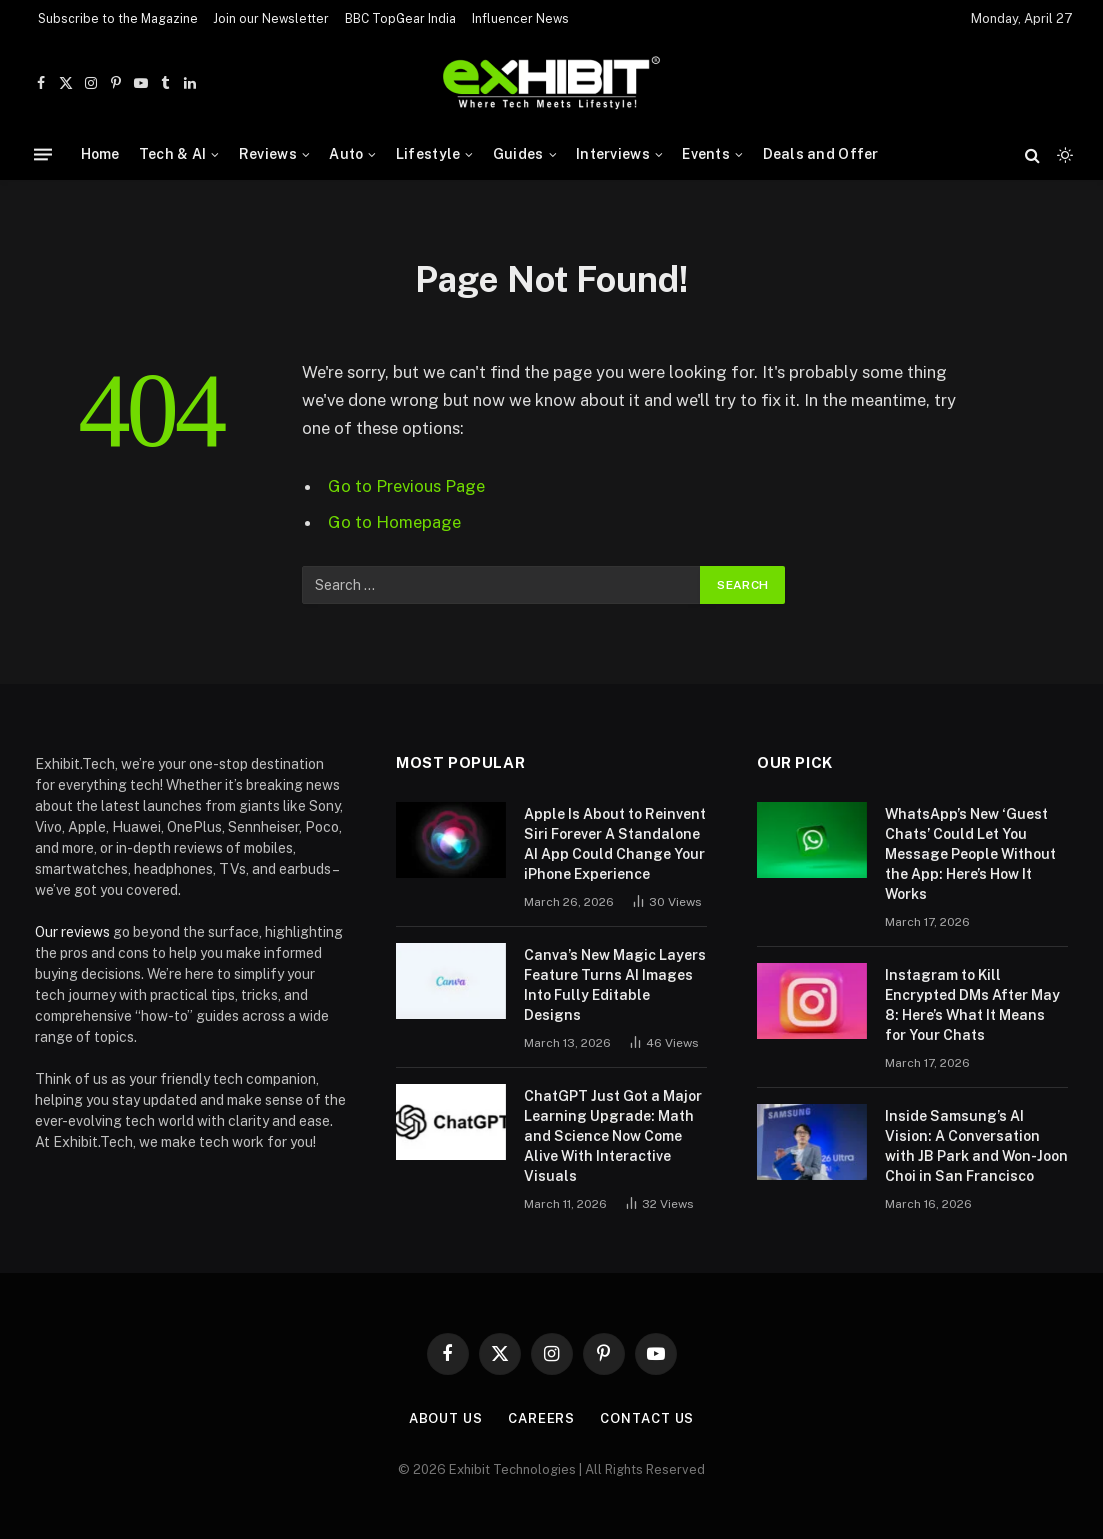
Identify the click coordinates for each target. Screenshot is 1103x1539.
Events (706, 154)
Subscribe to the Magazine (118, 19)
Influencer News (520, 19)
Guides (518, 154)
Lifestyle (428, 154)
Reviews (268, 154)
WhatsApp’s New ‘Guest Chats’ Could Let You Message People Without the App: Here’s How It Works (970, 854)
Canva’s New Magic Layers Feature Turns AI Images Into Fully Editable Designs (615, 985)
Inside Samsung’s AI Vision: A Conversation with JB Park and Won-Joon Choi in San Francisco (976, 1146)
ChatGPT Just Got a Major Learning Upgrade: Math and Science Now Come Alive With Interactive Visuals (613, 1136)
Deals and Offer (821, 154)
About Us (446, 1418)
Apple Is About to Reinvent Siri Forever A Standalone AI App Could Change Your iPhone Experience (615, 844)
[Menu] (43, 154)
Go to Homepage (394, 522)
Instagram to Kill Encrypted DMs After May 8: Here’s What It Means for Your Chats (972, 1005)
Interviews (613, 154)
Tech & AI (173, 154)
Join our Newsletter (271, 19)
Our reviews (72, 932)
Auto (346, 154)
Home (100, 154)
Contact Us (647, 1418)
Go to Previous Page (406, 486)
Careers (541, 1418)
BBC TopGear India (400, 19)
